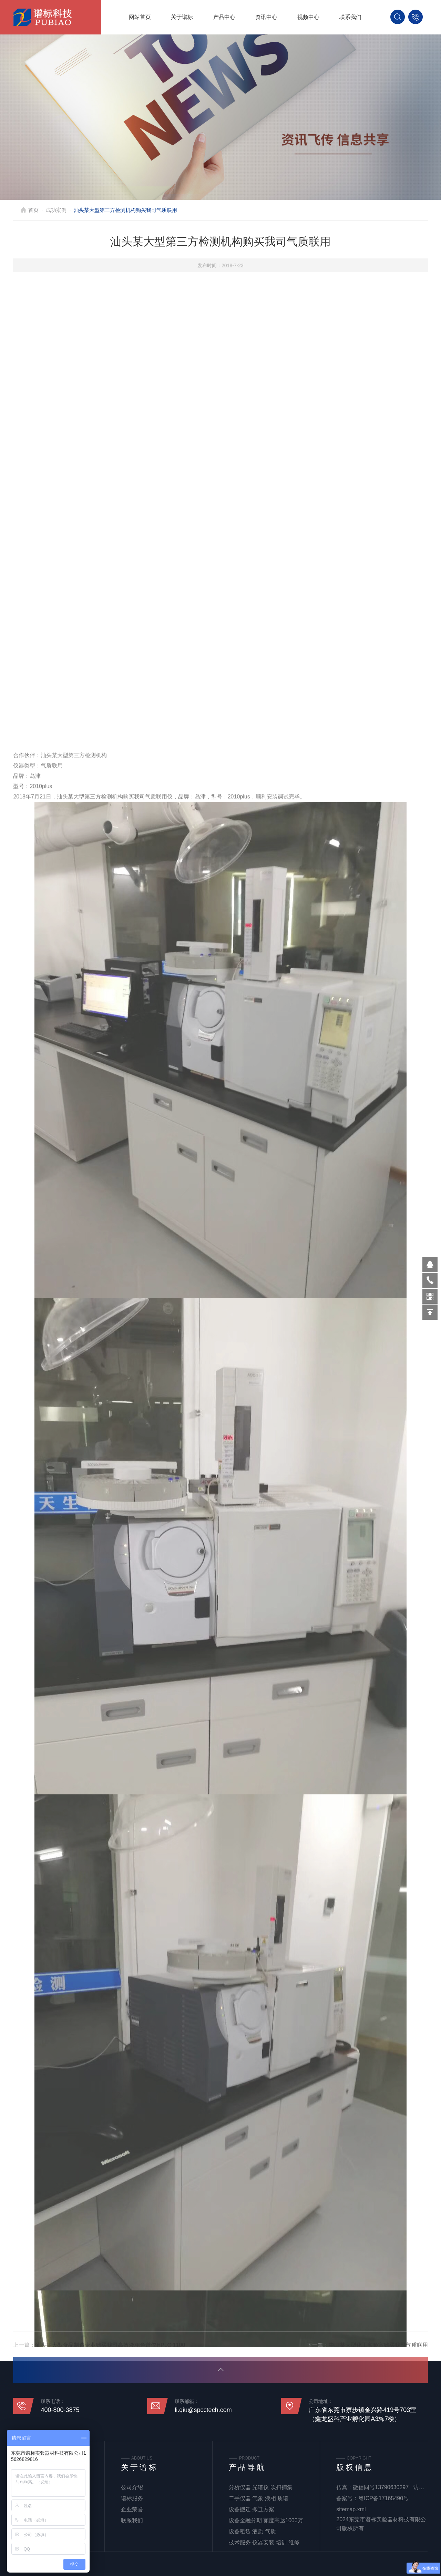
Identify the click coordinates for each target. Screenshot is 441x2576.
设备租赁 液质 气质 (252, 2531)
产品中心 (224, 17)
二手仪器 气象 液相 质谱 (258, 2498)
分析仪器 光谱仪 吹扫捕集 (261, 2487)
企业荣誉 (132, 2509)
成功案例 (56, 210)
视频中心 (308, 17)
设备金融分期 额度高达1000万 (266, 2520)
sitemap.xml (351, 2509)
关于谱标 (182, 17)
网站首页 (140, 17)
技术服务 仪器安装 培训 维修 (264, 2542)
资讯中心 (266, 17)
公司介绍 (132, 2487)
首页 (33, 210)
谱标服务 (132, 2498)
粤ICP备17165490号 (383, 2498)
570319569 (430, 1264)
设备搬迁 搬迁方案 (251, 2509)
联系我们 (350, 17)
